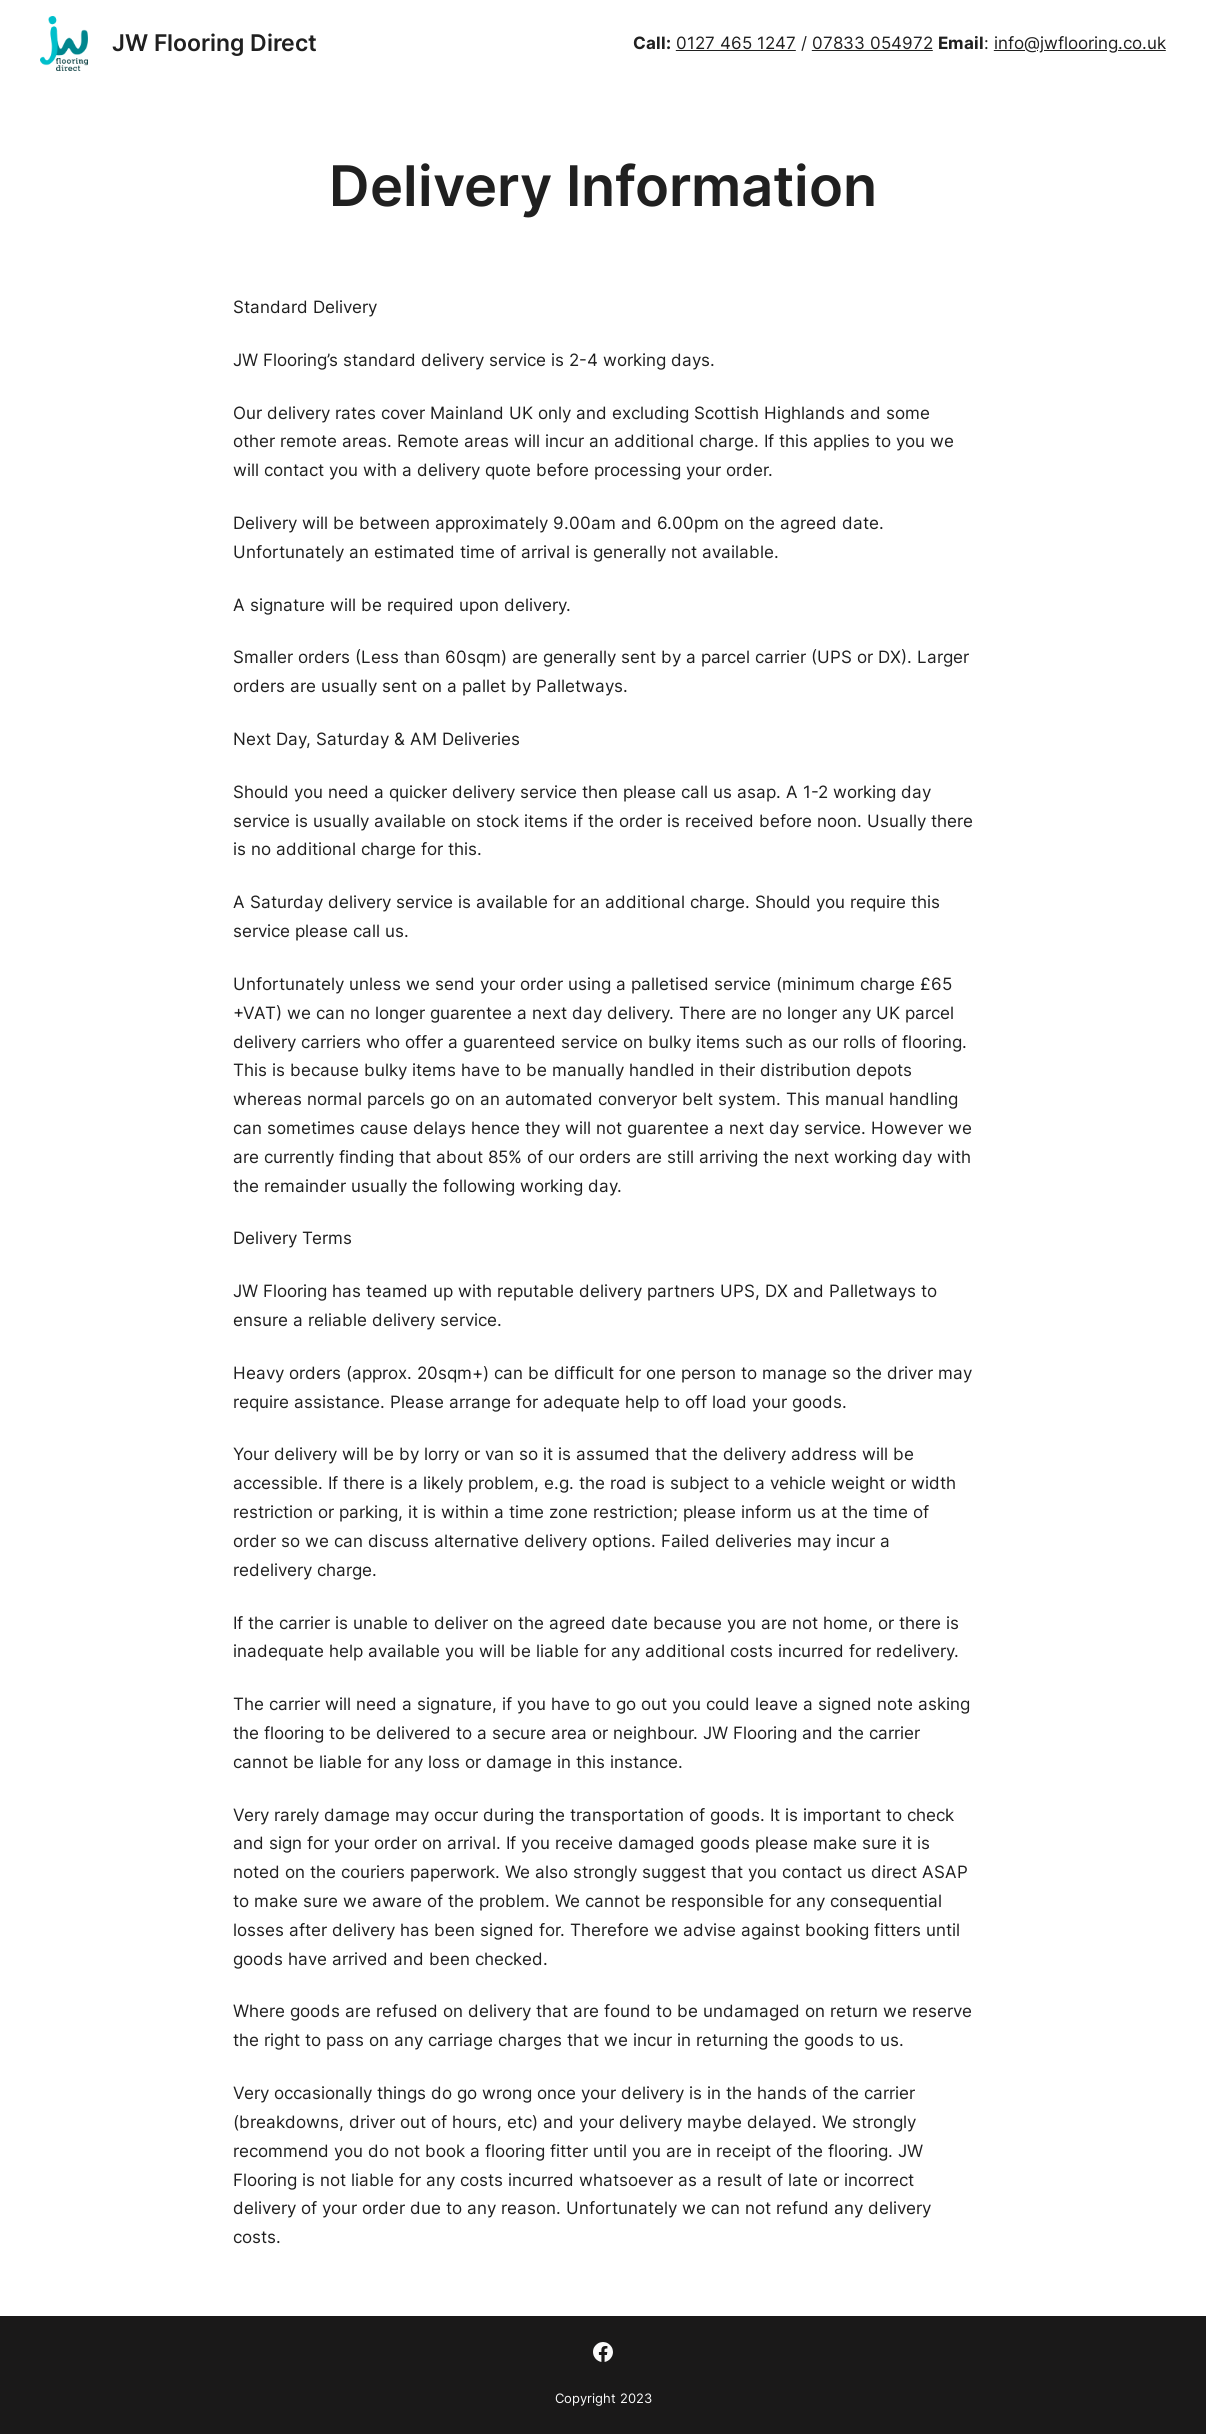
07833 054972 (872, 43)
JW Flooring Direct (214, 42)
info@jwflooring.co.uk (1080, 43)
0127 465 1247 (736, 43)
